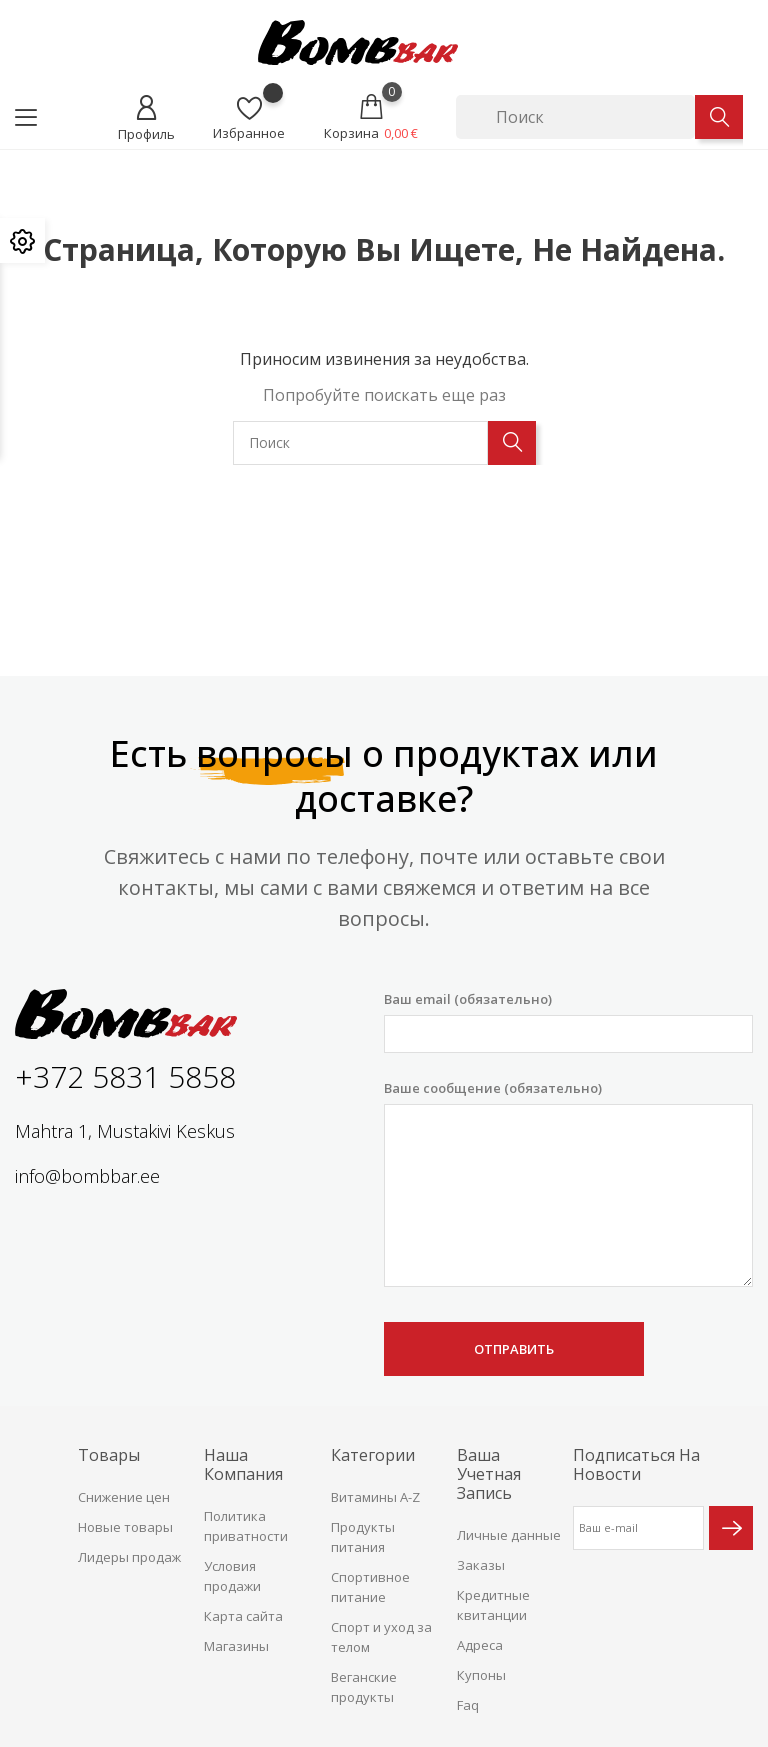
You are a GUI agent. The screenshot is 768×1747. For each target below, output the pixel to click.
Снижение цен (124, 1497)
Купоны (481, 1675)
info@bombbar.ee (87, 1176)
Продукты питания (363, 1537)
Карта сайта (243, 1616)
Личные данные (509, 1535)
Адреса (480, 1645)
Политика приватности (246, 1526)
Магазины (236, 1646)
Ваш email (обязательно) (568, 1021)
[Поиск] (575, 117)
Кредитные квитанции (493, 1605)
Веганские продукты (364, 1687)
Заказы (481, 1565)
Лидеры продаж (129, 1557)
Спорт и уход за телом (381, 1637)
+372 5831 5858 (125, 1076)
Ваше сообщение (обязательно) (568, 1183)
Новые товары (125, 1527)
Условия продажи (232, 1576)
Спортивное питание (370, 1587)
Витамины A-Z (375, 1497)
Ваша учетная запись (489, 1474)
